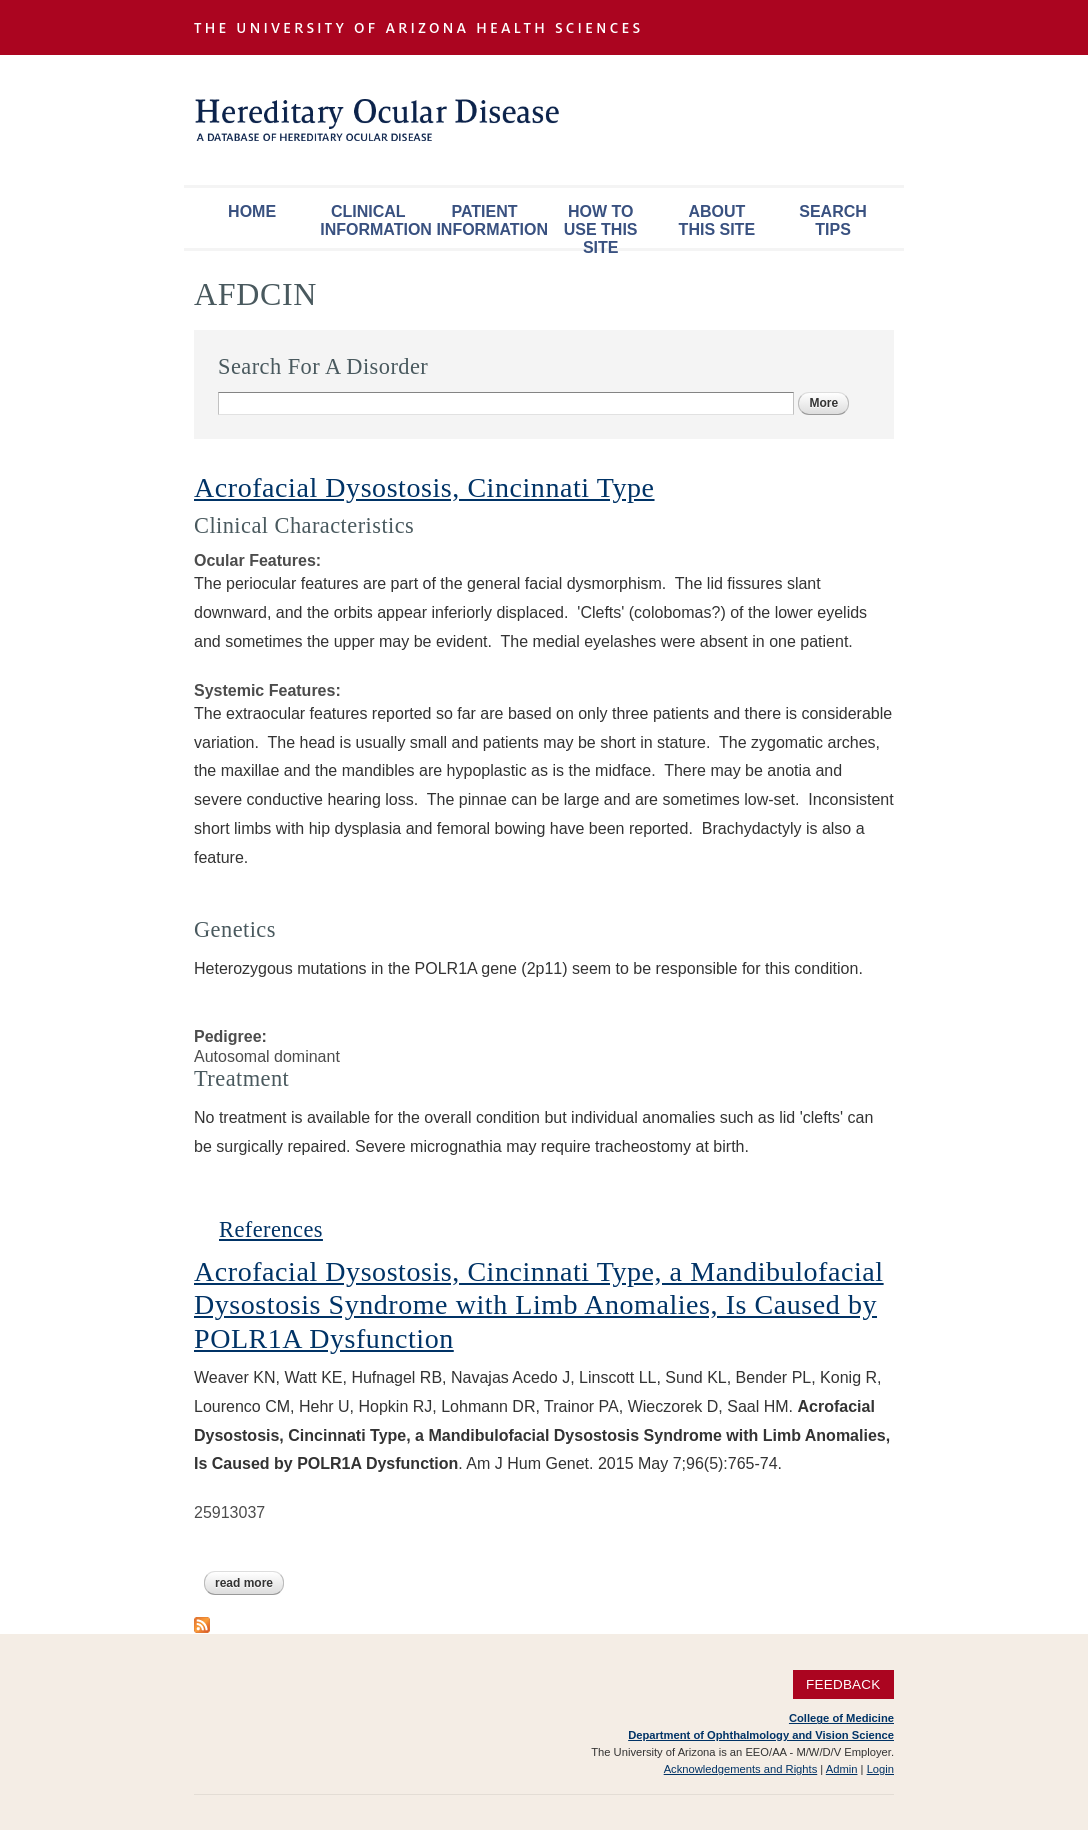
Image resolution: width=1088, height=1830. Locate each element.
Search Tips (833, 220)
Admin (842, 1769)
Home (252, 211)
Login (880, 1769)
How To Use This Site (601, 225)
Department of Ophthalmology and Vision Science (761, 1735)
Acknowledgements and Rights (741, 1769)
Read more (249, 1583)
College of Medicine (841, 1718)
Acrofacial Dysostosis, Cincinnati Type (424, 487)
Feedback (843, 1684)
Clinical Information (373, 220)
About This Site (717, 220)
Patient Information (489, 220)
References (271, 1229)
